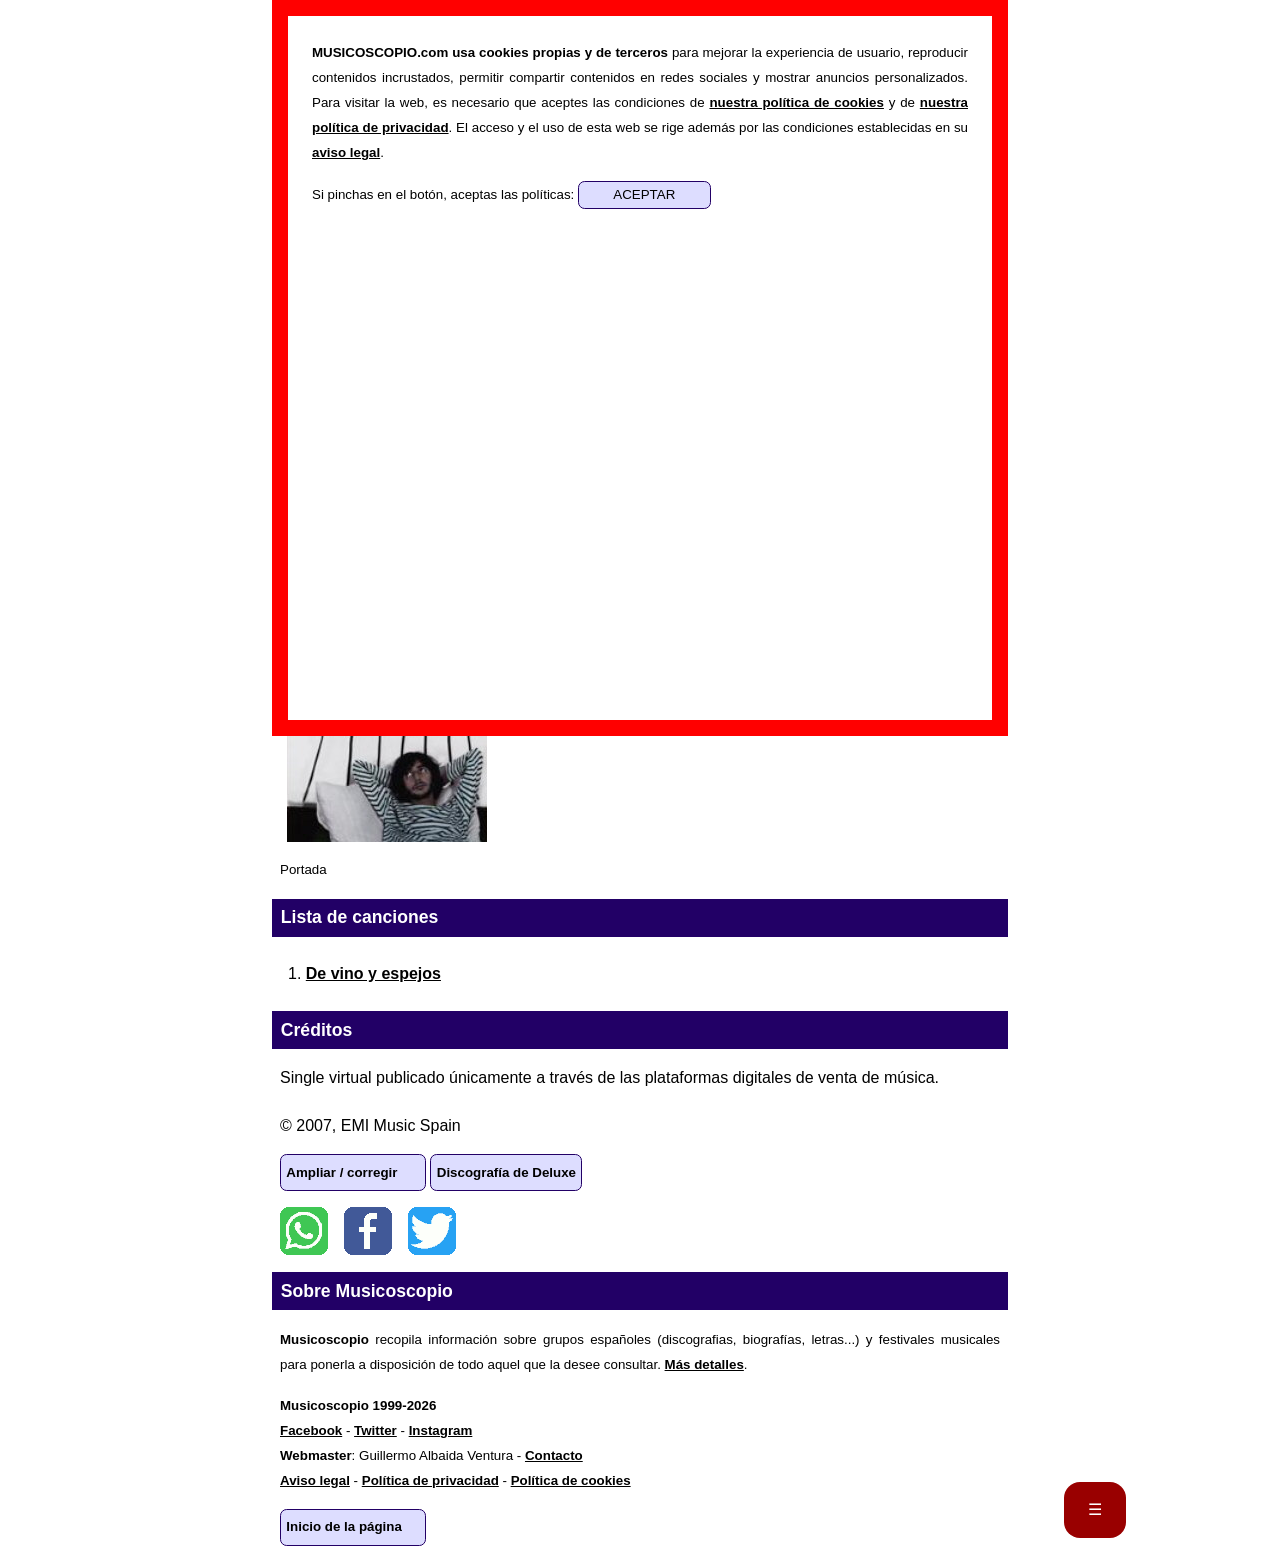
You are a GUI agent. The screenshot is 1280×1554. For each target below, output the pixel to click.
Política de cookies (571, 1480)
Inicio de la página (344, 1526)
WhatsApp (304, 1231)
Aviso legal (315, 1480)
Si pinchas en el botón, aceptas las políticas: (445, 194)
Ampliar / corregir (341, 1172)
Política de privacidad (430, 1480)
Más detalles (704, 1364)
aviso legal (346, 152)
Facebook (368, 1231)
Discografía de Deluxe (506, 1172)
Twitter (432, 1231)
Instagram (441, 1430)
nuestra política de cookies (796, 102)
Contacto (554, 1455)
